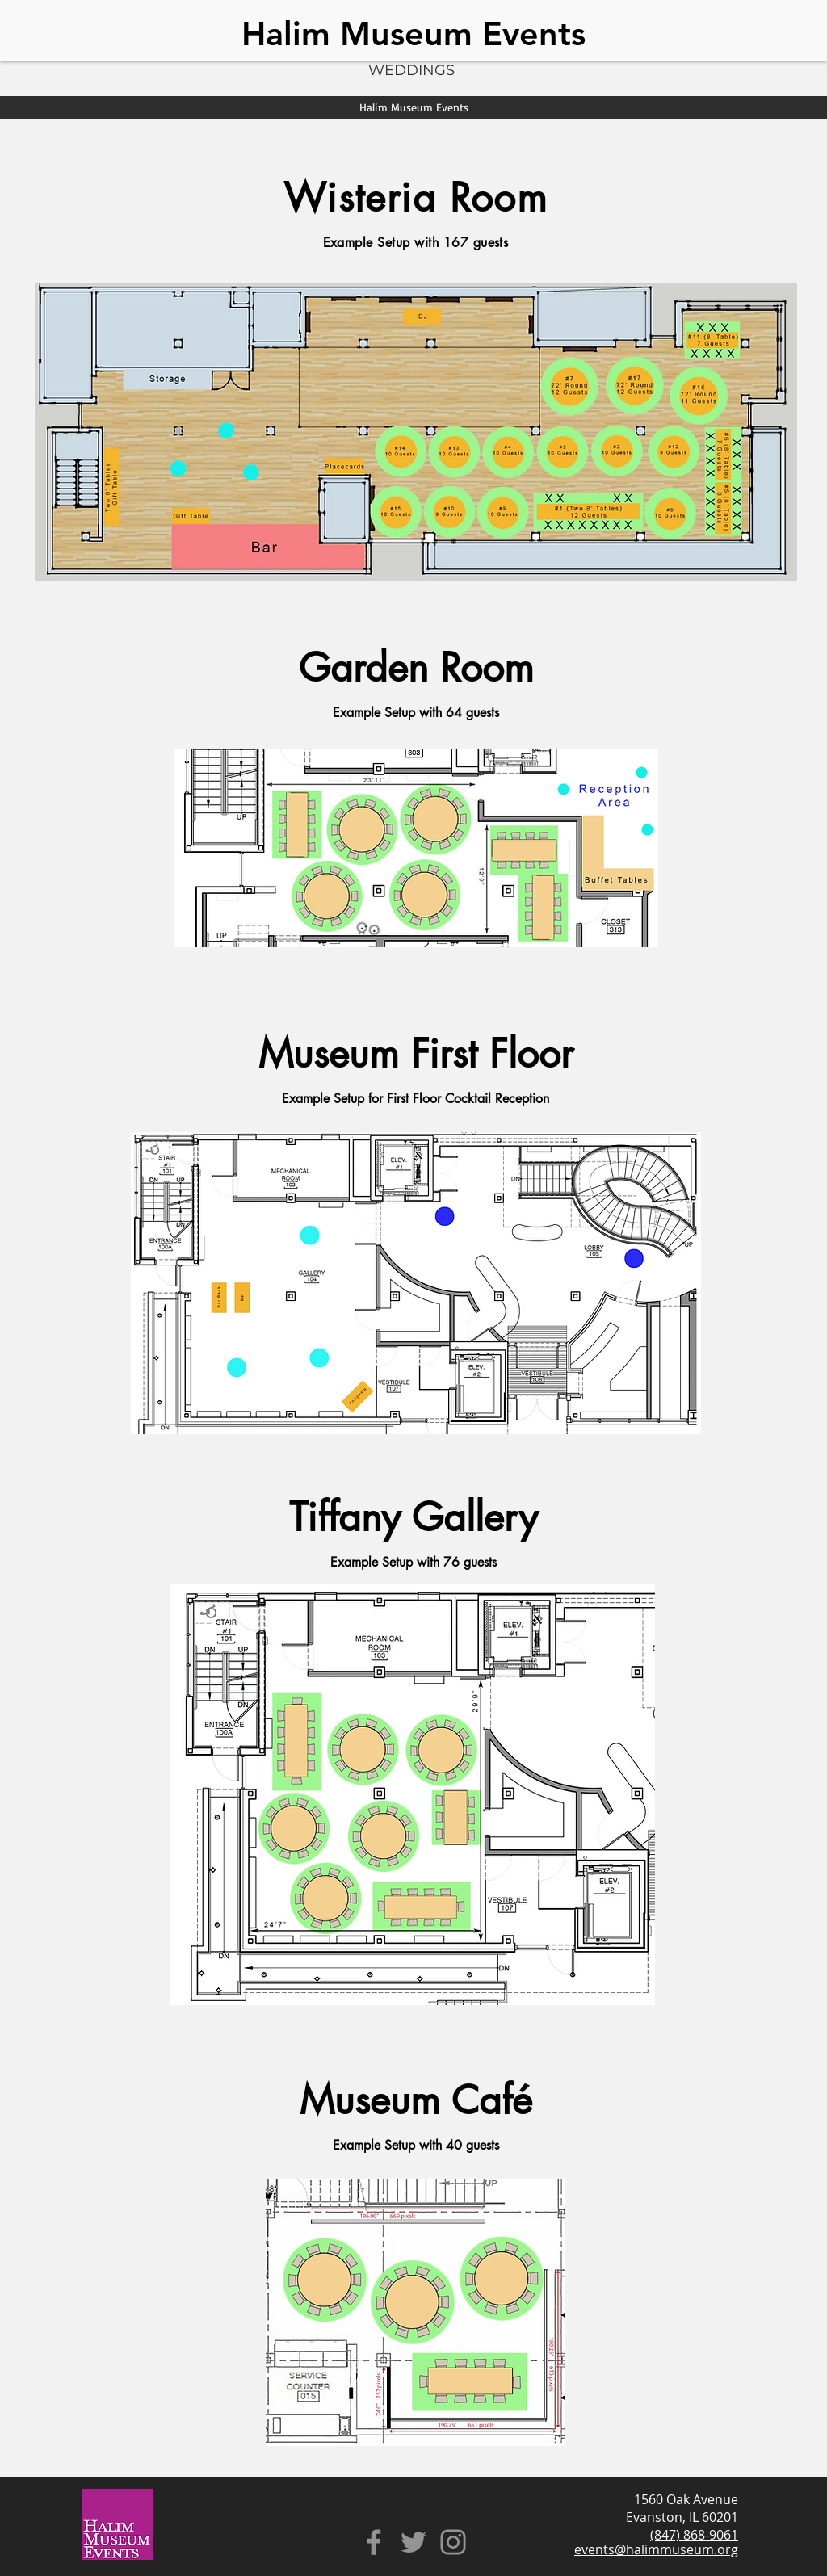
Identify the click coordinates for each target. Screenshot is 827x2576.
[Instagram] (453, 2542)
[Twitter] (413, 2542)
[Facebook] (374, 2542)
